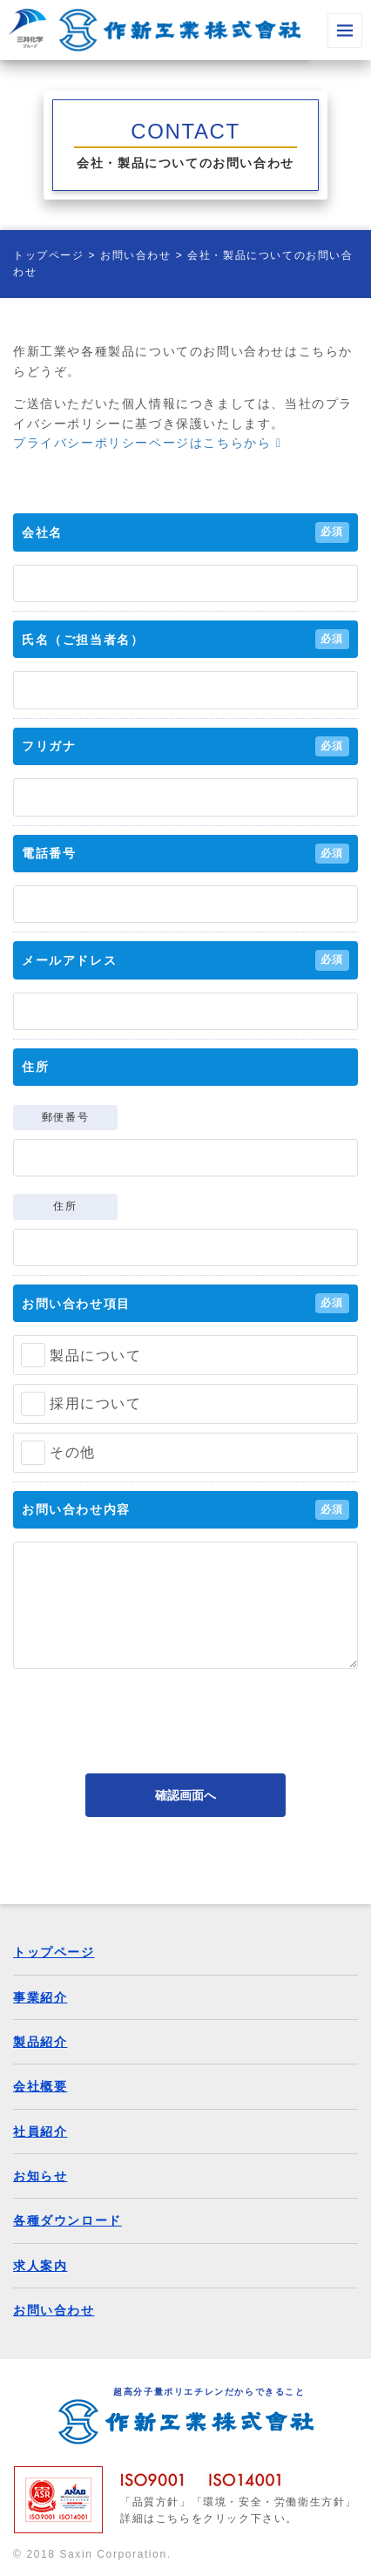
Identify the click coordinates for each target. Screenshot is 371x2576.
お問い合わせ (136, 255)
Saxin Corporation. (115, 2554)
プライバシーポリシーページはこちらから (147, 443)
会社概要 (40, 2086)
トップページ (48, 255)
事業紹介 (40, 1997)
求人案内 (40, 2266)
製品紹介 (40, 2042)
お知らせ (40, 2176)
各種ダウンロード (67, 2220)
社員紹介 (40, 2132)
